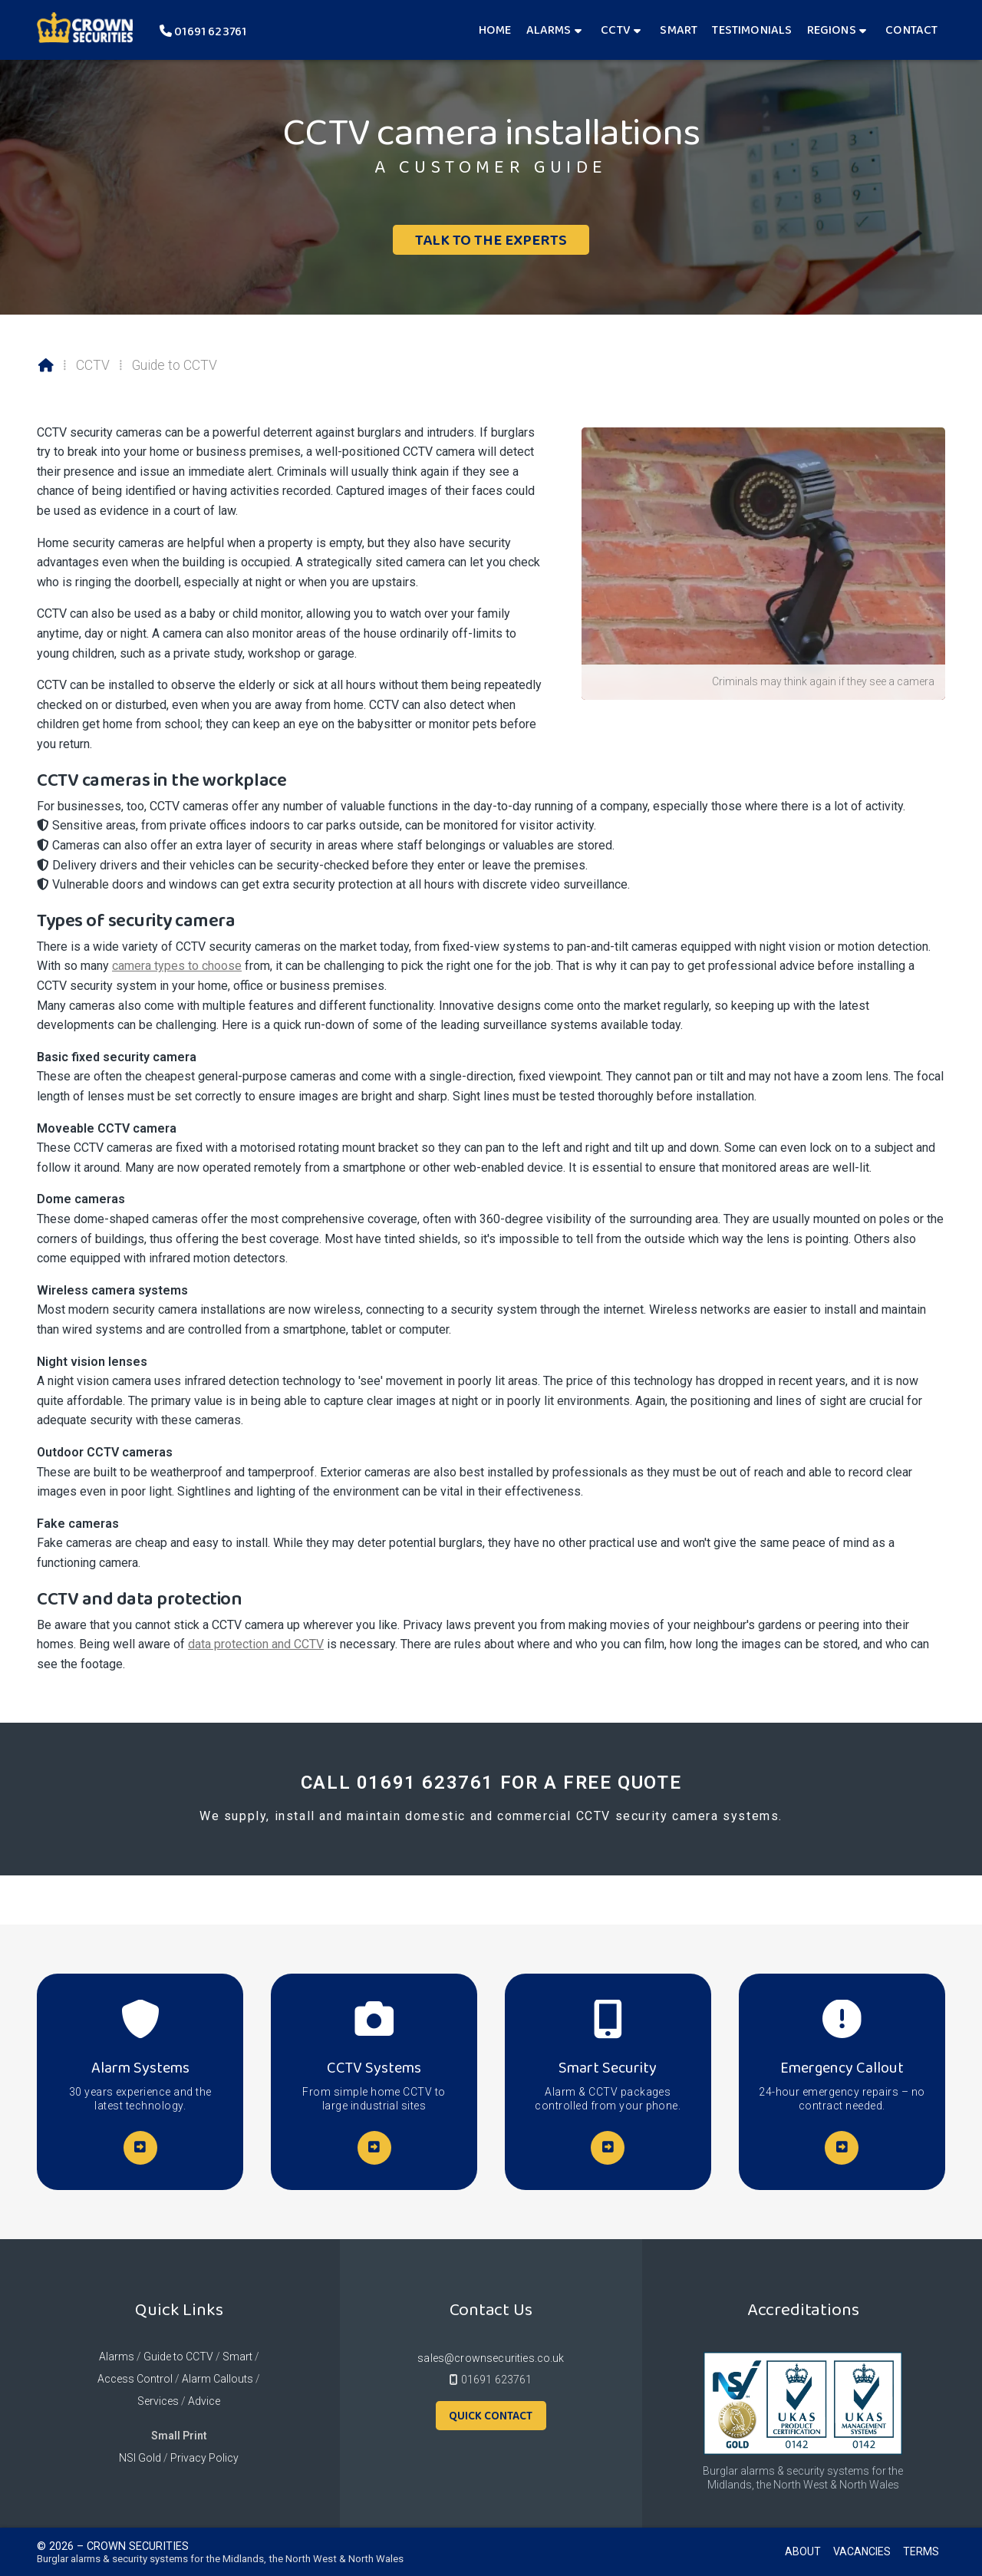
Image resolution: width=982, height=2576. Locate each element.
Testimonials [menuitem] (752, 29)
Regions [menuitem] (831, 29)
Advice (204, 2401)
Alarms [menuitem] (549, 29)
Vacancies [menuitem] (862, 2551)
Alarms (116, 2356)
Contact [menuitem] (911, 29)
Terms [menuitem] (921, 2551)
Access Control (135, 2379)
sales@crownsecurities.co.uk (490, 2358)
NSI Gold (140, 2458)
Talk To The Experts (491, 239)
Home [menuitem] (495, 29)
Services (158, 2401)
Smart (237, 2356)
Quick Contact (490, 2415)
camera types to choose (177, 965)
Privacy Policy (204, 2458)
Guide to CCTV (178, 2356)
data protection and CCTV (256, 1644)
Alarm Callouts (217, 2379)
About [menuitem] (803, 2551)
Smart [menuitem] (678, 29)
